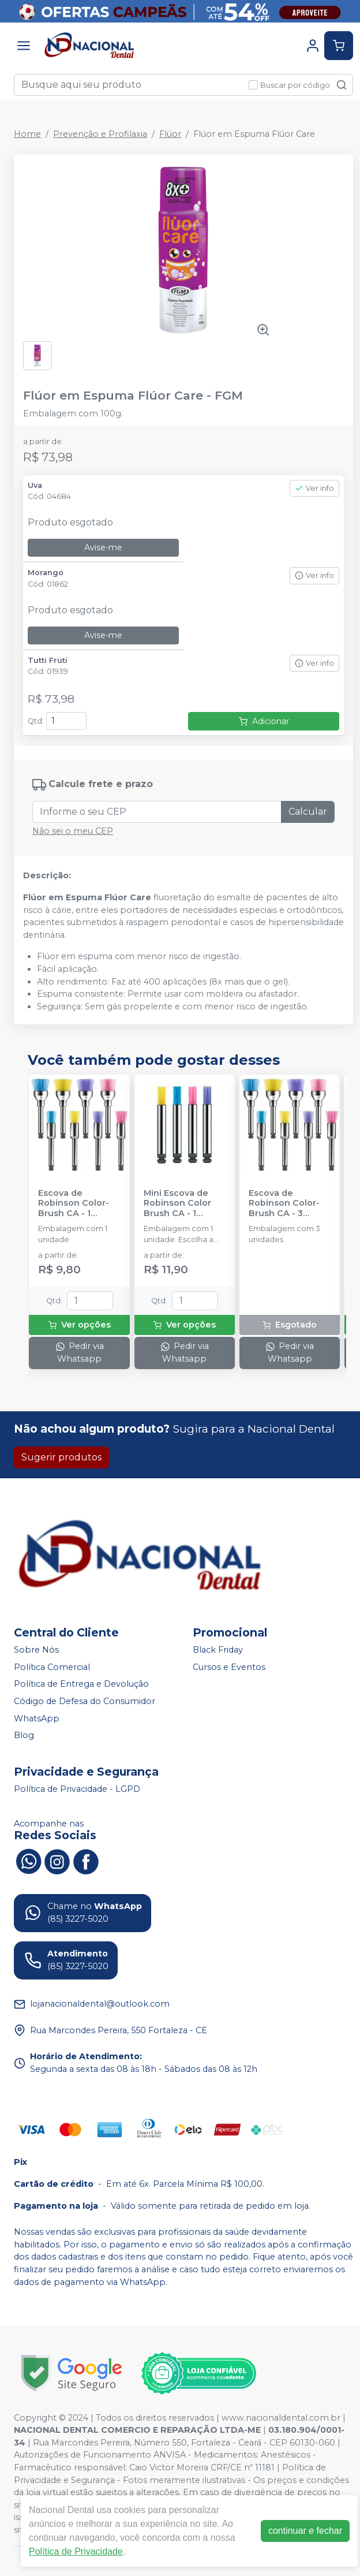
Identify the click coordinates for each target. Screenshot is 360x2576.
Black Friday (218, 1650)
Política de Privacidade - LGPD (77, 1789)
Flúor (170, 134)
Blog (24, 1735)
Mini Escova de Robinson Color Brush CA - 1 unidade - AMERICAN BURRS (183, 1203)
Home (27, 134)
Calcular (307, 811)
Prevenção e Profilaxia (100, 134)
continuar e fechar (305, 2531)
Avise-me (103, 547)
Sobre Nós (36, 1650)
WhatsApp (36, 1718)
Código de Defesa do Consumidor (84, 1701)
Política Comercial (52, 1667)
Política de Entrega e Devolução (81, 1684)
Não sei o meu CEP (72, 831)
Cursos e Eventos (229, 1667)
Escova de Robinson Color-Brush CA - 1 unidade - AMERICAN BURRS (77, 1203)
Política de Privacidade (76, 2551)
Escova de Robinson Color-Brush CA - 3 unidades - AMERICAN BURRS (288, 1203)
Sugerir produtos (61, 1457)
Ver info (314, 488)
